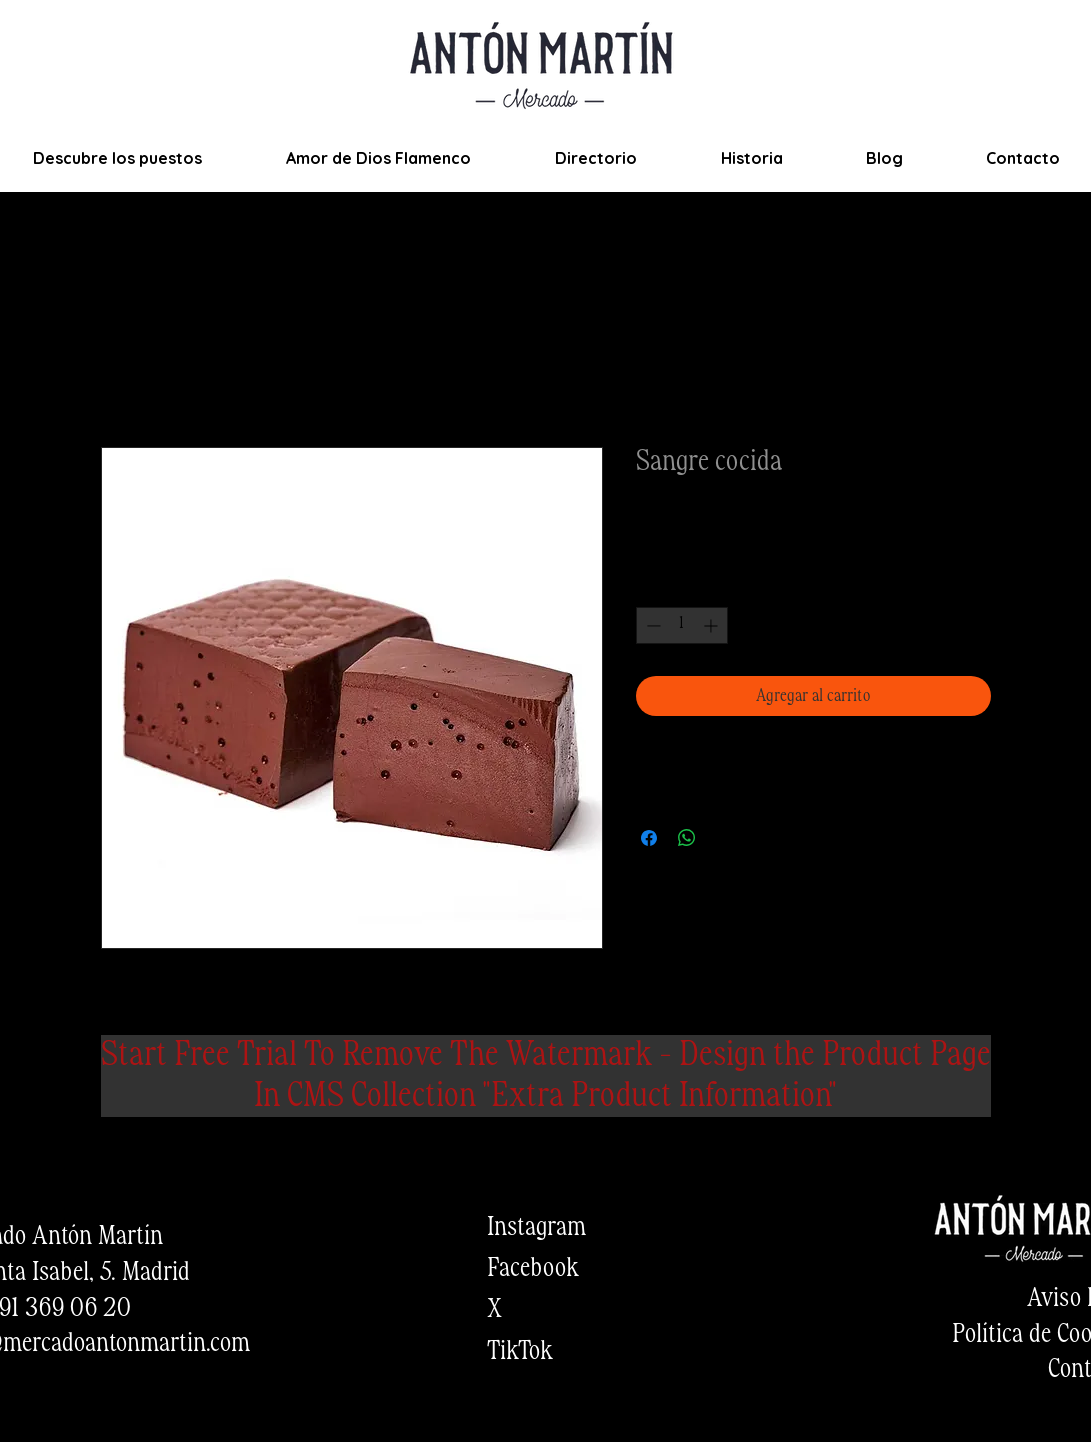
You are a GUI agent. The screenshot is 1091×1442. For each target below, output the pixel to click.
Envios (768, 548)
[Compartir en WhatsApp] (687, 838)
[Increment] (712, 625)
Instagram (536, 1228)
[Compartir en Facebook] (649, 838)
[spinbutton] (682, 625)
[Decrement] (651, 625)
